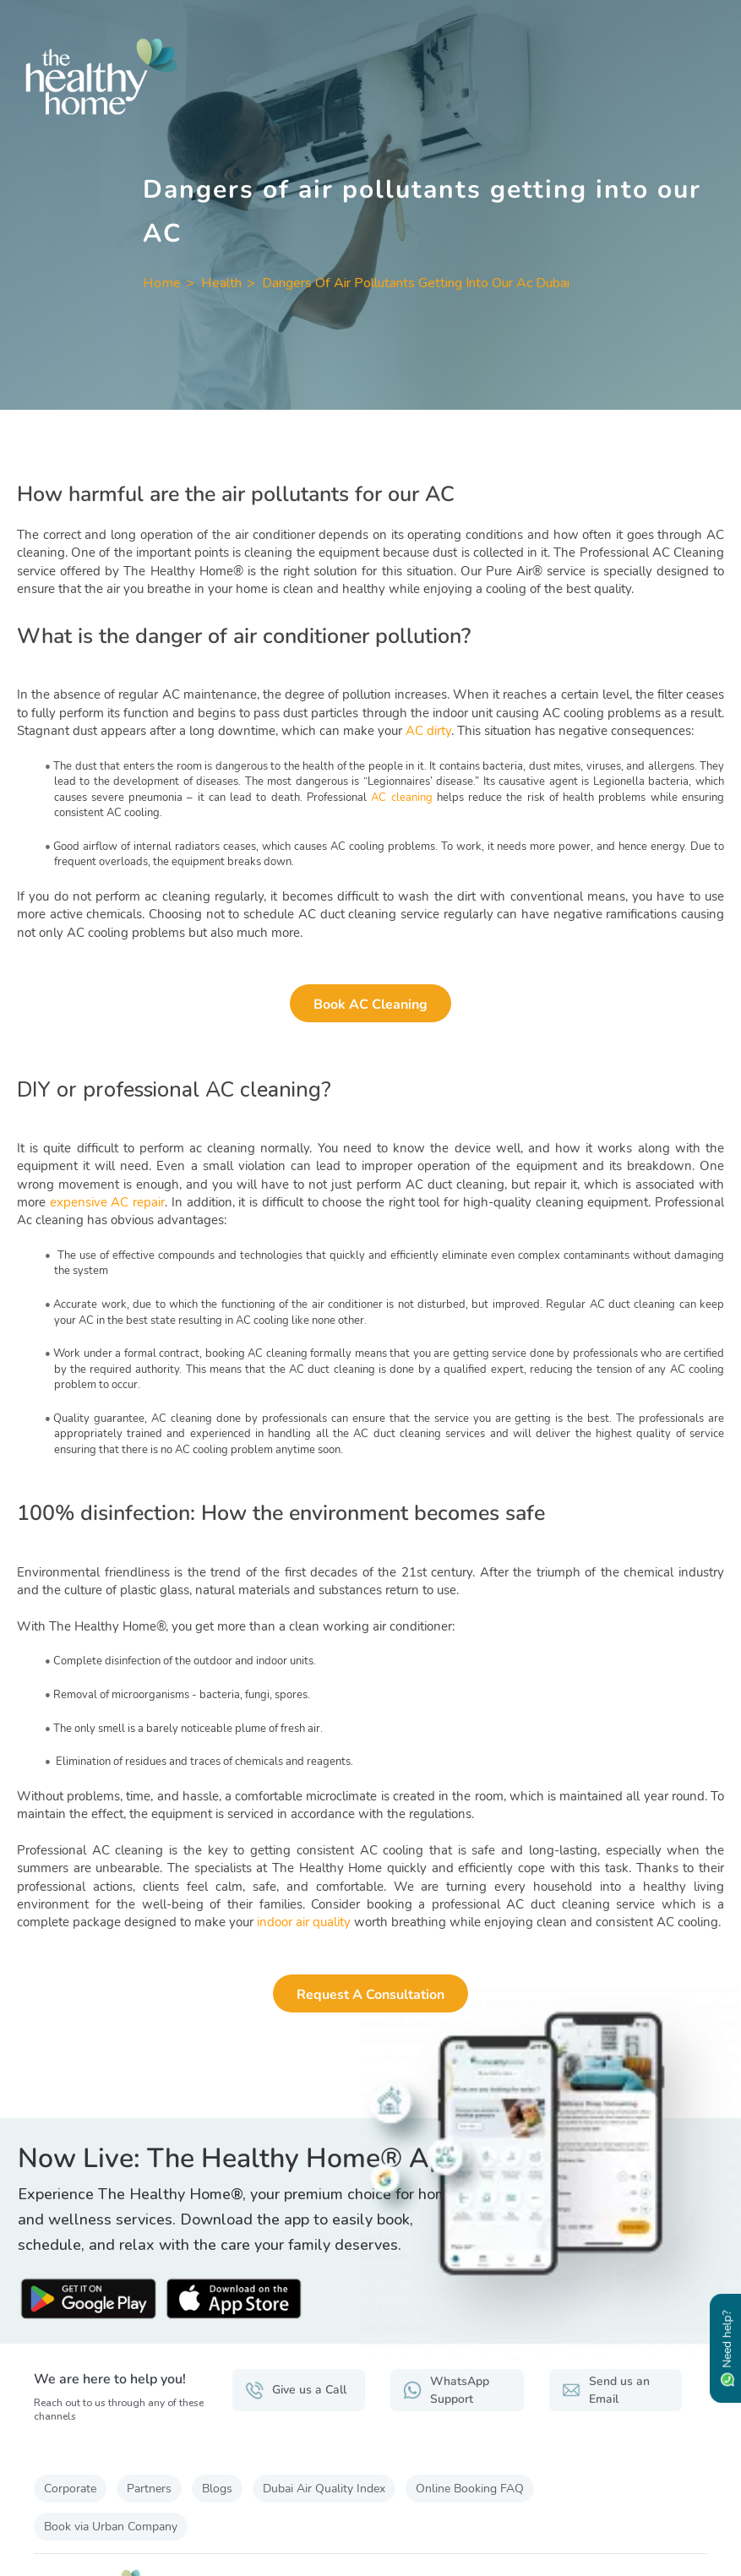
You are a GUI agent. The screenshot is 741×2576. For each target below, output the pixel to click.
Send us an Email (606, 2390)
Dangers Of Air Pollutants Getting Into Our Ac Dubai (415, 283)
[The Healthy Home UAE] (370, 76)
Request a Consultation (370, 1994)
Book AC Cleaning (370, 1004)
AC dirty (428, 730)
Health (221, 283)
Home (162, 283)
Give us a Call (295, 2390)
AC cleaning (401, 797)
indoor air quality (304, 1922)
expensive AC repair (107, 1202)
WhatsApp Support (446, 2390)
